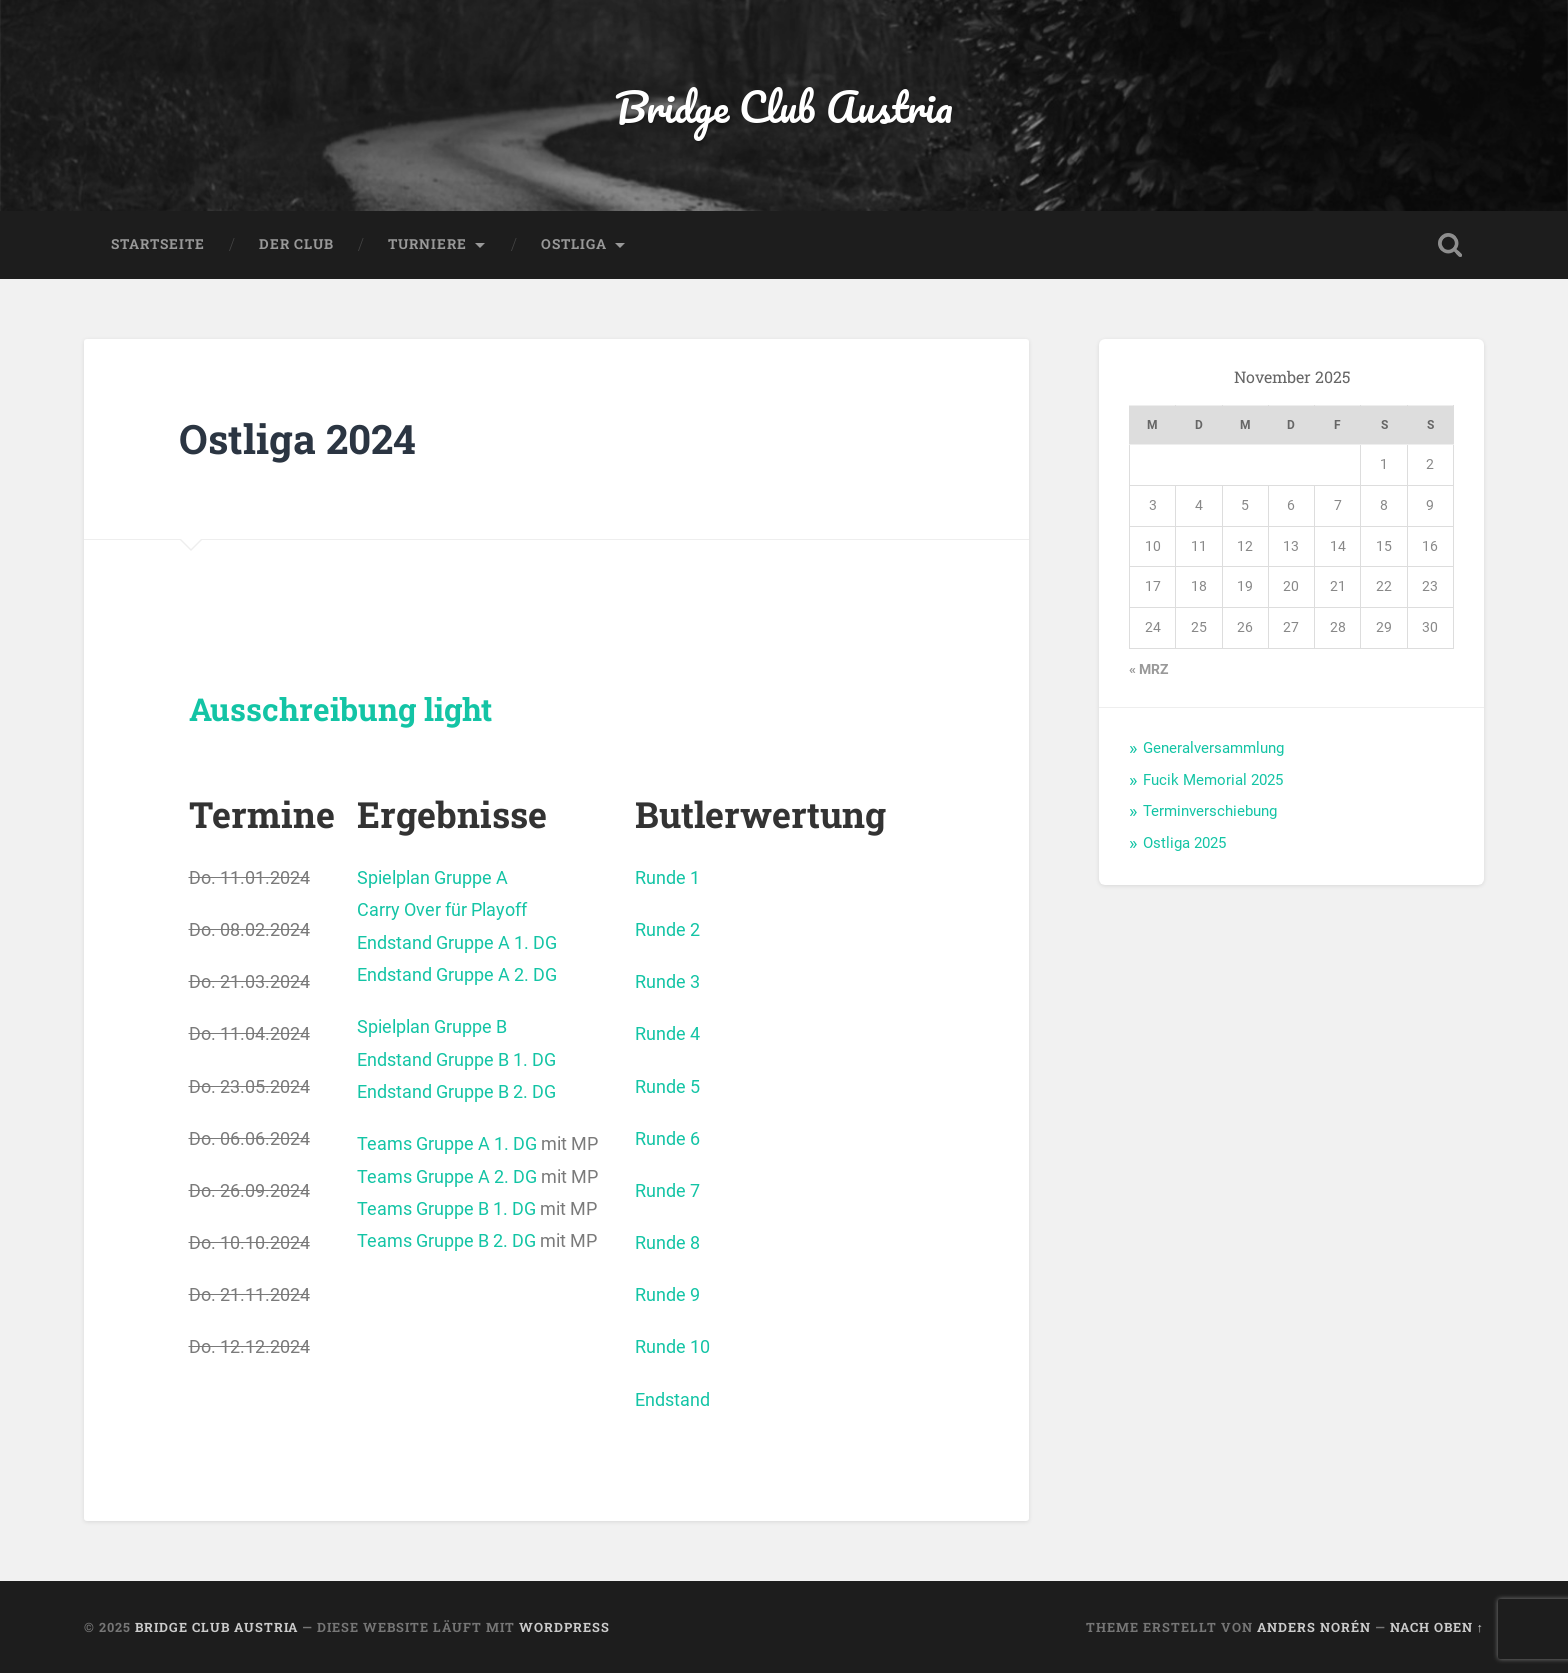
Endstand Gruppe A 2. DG (457, 974)
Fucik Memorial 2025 (1213, 780)
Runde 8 (667, 1242)
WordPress (564, 1627)
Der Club (296, 244)
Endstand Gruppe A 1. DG (457, 942)
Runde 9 (667, 1294)
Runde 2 (667, 929)
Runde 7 (667, 1190)
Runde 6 (667, 1138)
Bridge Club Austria (784, 105)
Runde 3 (667, 981)
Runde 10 (672, 1346)
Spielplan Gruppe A (432, 877)
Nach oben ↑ (1437, 1627)
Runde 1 (667, 877)
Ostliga (574, 244)
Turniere (427, 244)
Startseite (158, 244)
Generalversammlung (1213, 748)
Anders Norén (1314, 1627)
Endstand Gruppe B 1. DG (456, 1059)
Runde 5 (667, 1086)
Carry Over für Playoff (442, 909)
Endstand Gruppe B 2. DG (456, 1091)
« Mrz (1148, 669)
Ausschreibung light (340, 709)
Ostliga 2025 (1184, 843)
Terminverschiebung (1210, 811)
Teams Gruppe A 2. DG (447, 1176)
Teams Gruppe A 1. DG (447, 1143)
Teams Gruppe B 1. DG (446, 1208)
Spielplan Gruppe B (432, 1026)
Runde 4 (667, 1033)
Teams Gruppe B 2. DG (446, 1240)
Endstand (672, 1399)
